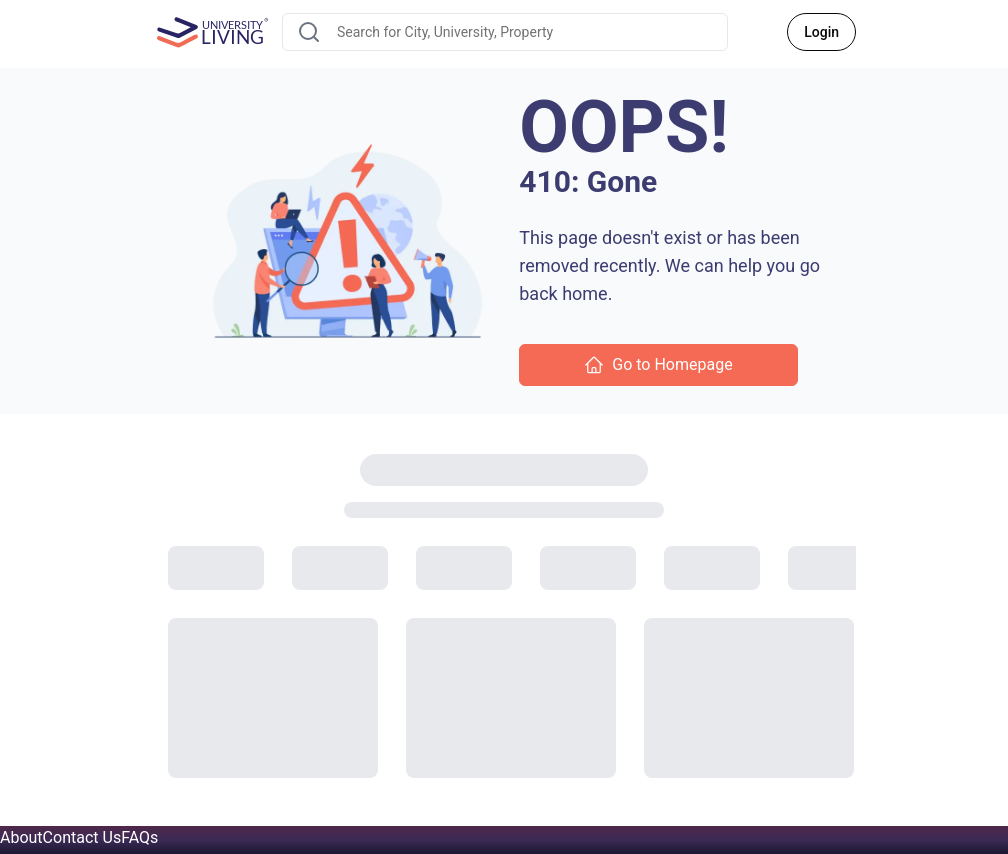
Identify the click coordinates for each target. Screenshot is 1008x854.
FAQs (139, 837)
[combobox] (505, 32)
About (21, 837)
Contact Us (82, 837)
